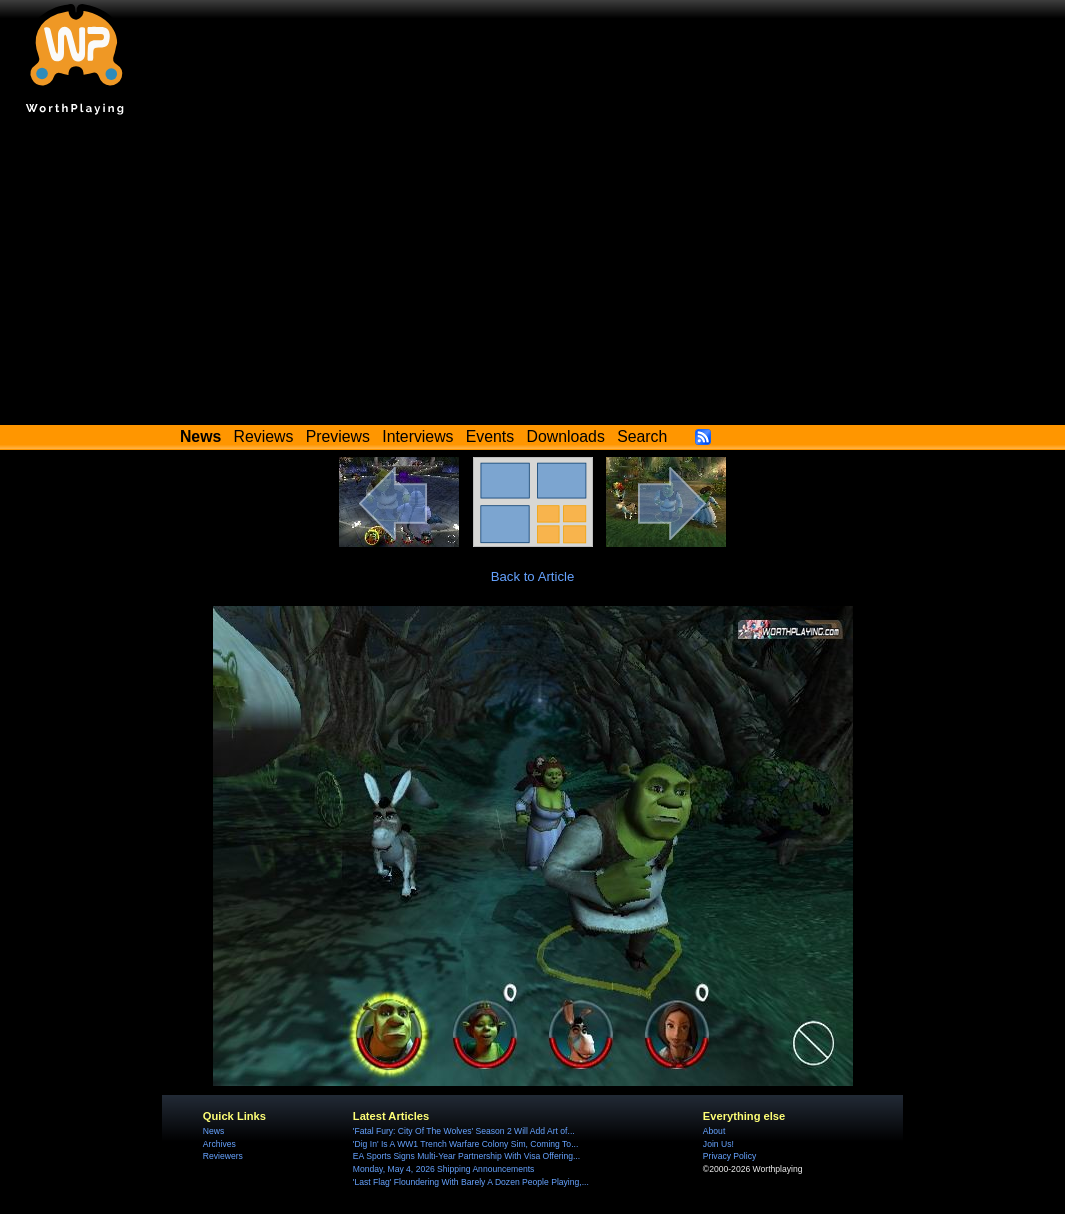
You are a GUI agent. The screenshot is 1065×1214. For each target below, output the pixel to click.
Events (490, 436)
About (714, 1131)
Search (642, 436)
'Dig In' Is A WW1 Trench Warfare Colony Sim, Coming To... (465, 1144)
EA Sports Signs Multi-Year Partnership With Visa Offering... (466, 1156)
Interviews (417, 436)
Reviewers (223, 1156)
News (213, 1131)
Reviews (264, 436)
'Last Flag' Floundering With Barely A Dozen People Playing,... (471, 1182)
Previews (338, 436)
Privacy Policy (729, 1156)
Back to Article (533, 576)
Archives (219, 1144)
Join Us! (718, 1144)
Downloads (566, 436)
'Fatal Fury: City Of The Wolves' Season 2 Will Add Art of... (464, 1131)
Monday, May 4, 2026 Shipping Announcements (444, 1169)
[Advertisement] (532, 275)
